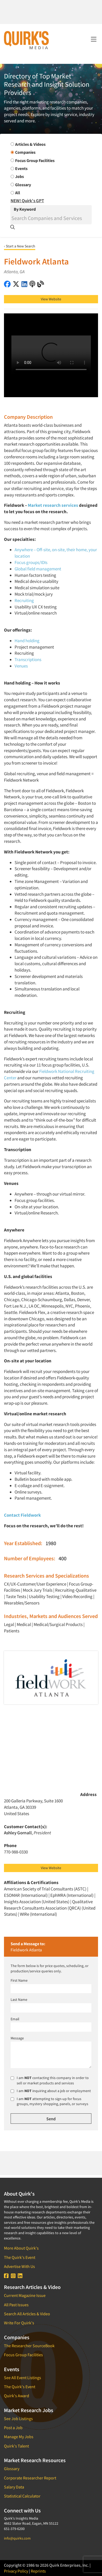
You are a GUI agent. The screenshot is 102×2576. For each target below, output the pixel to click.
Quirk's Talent (16, 2446)
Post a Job (13, 2427)
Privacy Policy (16, 2571)
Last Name (19, 1999)
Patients (11, 1631)
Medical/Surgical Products (58, 1624)
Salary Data (14, 2487)
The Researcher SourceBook (29, 2345)
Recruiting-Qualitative (75, 1590)
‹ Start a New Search (19, 246)
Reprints (38, 2571)
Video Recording (77, 1596)
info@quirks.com (17, 2538)
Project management (34, 647)
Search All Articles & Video (27, 2313)
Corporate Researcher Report (30, 2477)
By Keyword (25, 209)
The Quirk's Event (19, 2257)
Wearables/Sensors (21, 1603)
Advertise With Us (19, 2266)
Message (17, 2038)
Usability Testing (44, 1596)
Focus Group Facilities (23, 2354)
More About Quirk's (21, 2248)
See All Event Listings (22, 2377)
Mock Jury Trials (37, 1590)
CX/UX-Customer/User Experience (35, 1584)
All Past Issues (16, 2304)
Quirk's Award (16, 2395)
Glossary (11, 2468)
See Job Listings (18, 2418)
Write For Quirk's (19, 2322)
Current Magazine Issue (25, 2295)
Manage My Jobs (18, 2436)
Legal (9, 1624)
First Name (19, 1980)
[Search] (51, 218)
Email (15, 2019)
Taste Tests (16, 1596)
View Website (51, 299)
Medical (24, 1624)
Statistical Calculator (22, 2496)
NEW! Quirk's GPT (27, 201)
